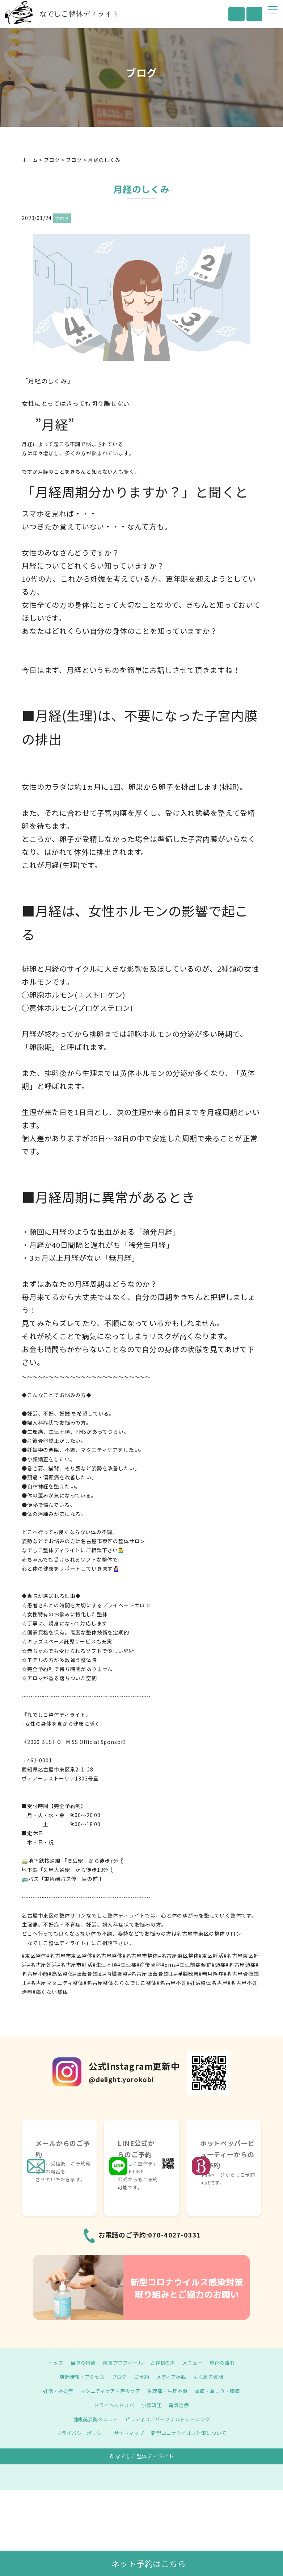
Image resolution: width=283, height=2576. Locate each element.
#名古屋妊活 (42, 1964)
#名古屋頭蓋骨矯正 (151, 1973)
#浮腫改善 (186, 1973)
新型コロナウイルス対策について (191, 2432)
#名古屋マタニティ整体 (55, 1982)
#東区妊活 (211, 1955)
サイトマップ (128, 2432)
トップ (51, 2362)
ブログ (62, 218)
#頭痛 (219, 1964)
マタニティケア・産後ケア (108, 2390)
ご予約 (142, 2376)
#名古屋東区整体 (178, 1955)
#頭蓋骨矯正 (88, 1973)
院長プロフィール (121, 2362)
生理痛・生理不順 (169, 2390)
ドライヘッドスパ (112, 2405)
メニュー (195, 2362)
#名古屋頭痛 (240, 1964)
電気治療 (180, 2405)
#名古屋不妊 (172, 1982)
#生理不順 (105, 1964)
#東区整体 (34, 1955)
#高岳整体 (60, 1973)
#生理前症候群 (194, 1964)
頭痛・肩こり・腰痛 (222, 2390)
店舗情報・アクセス (79, 2376)
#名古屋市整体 (140, 1955)
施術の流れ (226, 2362)
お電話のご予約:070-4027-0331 (149, 2234)
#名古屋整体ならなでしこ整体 (120, 1982)
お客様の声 (164, 2362)
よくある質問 (212, 2376)
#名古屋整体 (108, 1955)
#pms (168, 1964)
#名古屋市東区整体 (69, 1955)
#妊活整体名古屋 (207, 1982)
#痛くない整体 (50, 1991)
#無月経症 (211, 1973)
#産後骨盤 (148, 1964)
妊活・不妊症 (53, 2390)
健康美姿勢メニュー (92, 2419)
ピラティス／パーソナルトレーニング (169, 2419)
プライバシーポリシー (78, 2432)
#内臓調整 (115, 1973)
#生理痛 (126, 1964)
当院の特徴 (79, 2362)
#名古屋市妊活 (75, 1964)
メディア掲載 (173, 2376)
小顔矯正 (152, 2405)
